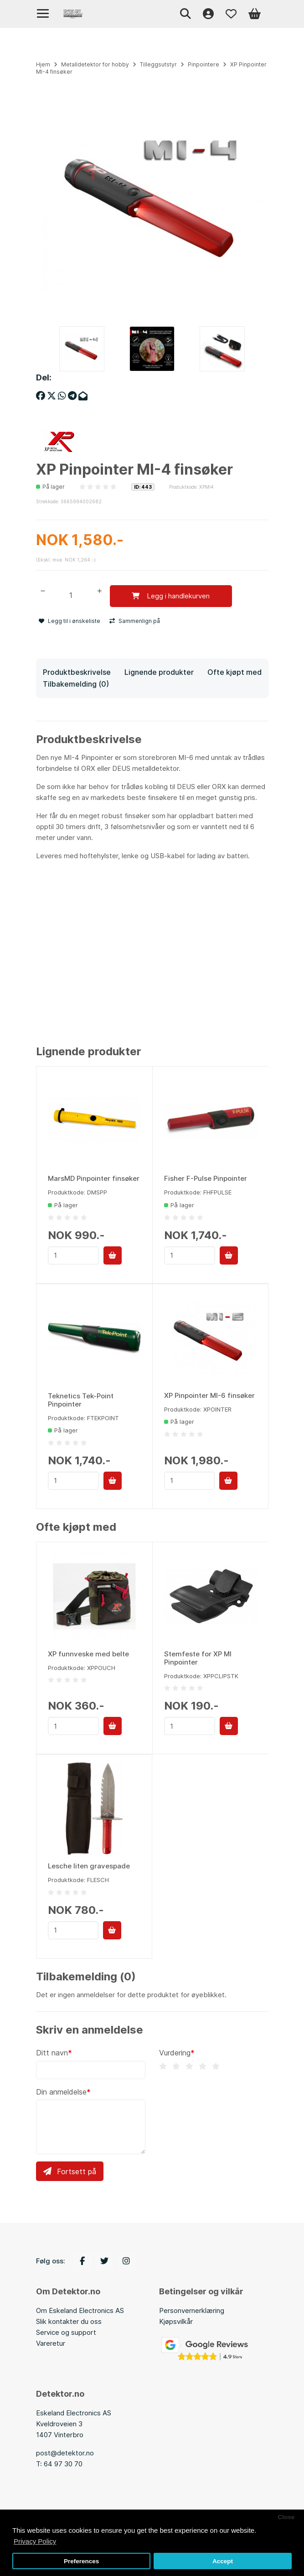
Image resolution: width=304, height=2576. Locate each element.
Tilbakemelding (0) (76, 683)
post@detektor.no (65, 2453)
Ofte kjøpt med (234, 672)
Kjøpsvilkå (175, 2321)
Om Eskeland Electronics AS (80, 2310)
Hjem (43, 64)
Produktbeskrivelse (77, 672)
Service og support (66, 2332)
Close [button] (286, 2517)
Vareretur (50, 2343)
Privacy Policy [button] (35, 2541)
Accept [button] (222, 2561)
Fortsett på (69, 2171)
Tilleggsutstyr (158, 64)
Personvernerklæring (191, 2310)
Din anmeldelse (61, 2091)
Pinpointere (203, 64)
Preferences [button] (81, 2561)
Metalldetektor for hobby (95, 64)
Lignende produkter (159, 672)
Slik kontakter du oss (69, 2321)
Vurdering (175, 2052)
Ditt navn (52, 2052)
